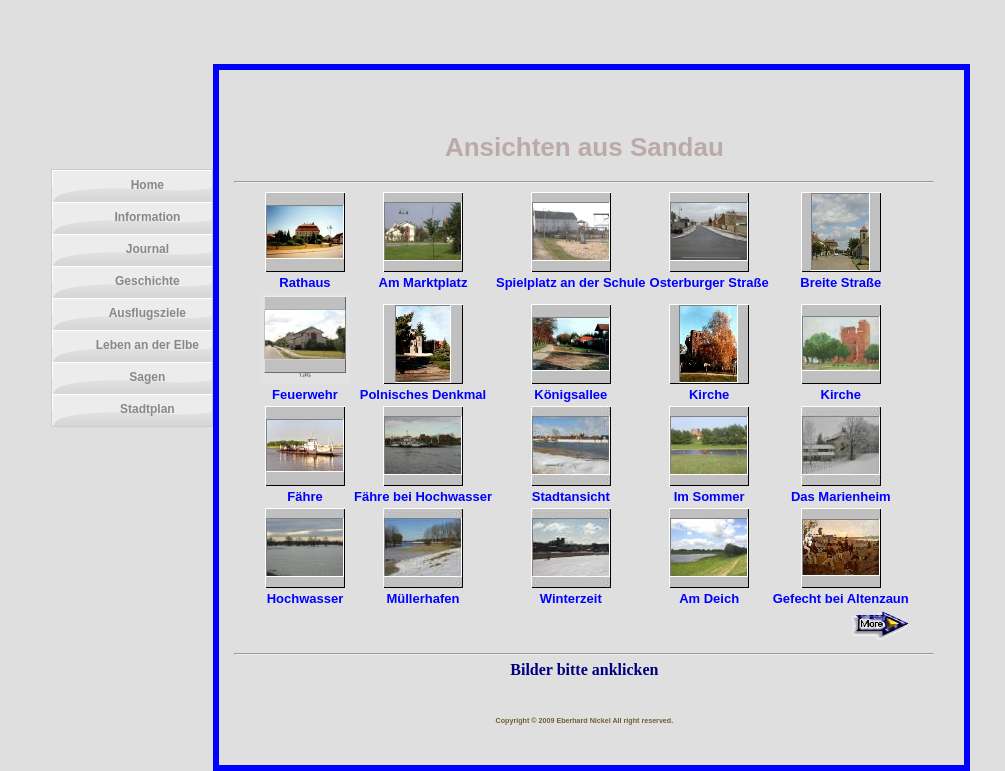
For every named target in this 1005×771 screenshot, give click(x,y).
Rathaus (305, 275)
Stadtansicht (571, 489)
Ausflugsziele (147, 313)
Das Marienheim (841, 489)
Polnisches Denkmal (423, 387)
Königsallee (571, 387)
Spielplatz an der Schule (571, 275)
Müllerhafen (423, 591)
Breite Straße (840, 275)
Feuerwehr (305, 387)
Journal (147, 249)
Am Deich (709, 591)
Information (147, 217)
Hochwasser (305, 591)
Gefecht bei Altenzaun (841, 591)
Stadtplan (147, 409)
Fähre (305, 489)
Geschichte (147, 281)
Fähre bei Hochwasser (423, 489)
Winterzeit (571, 591)
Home (147, 185)
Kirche (709, 387)
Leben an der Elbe (147, 345)
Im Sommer (709, 489)
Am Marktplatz (423, 275)
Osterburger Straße (709, 275)
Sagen (147, 377)
